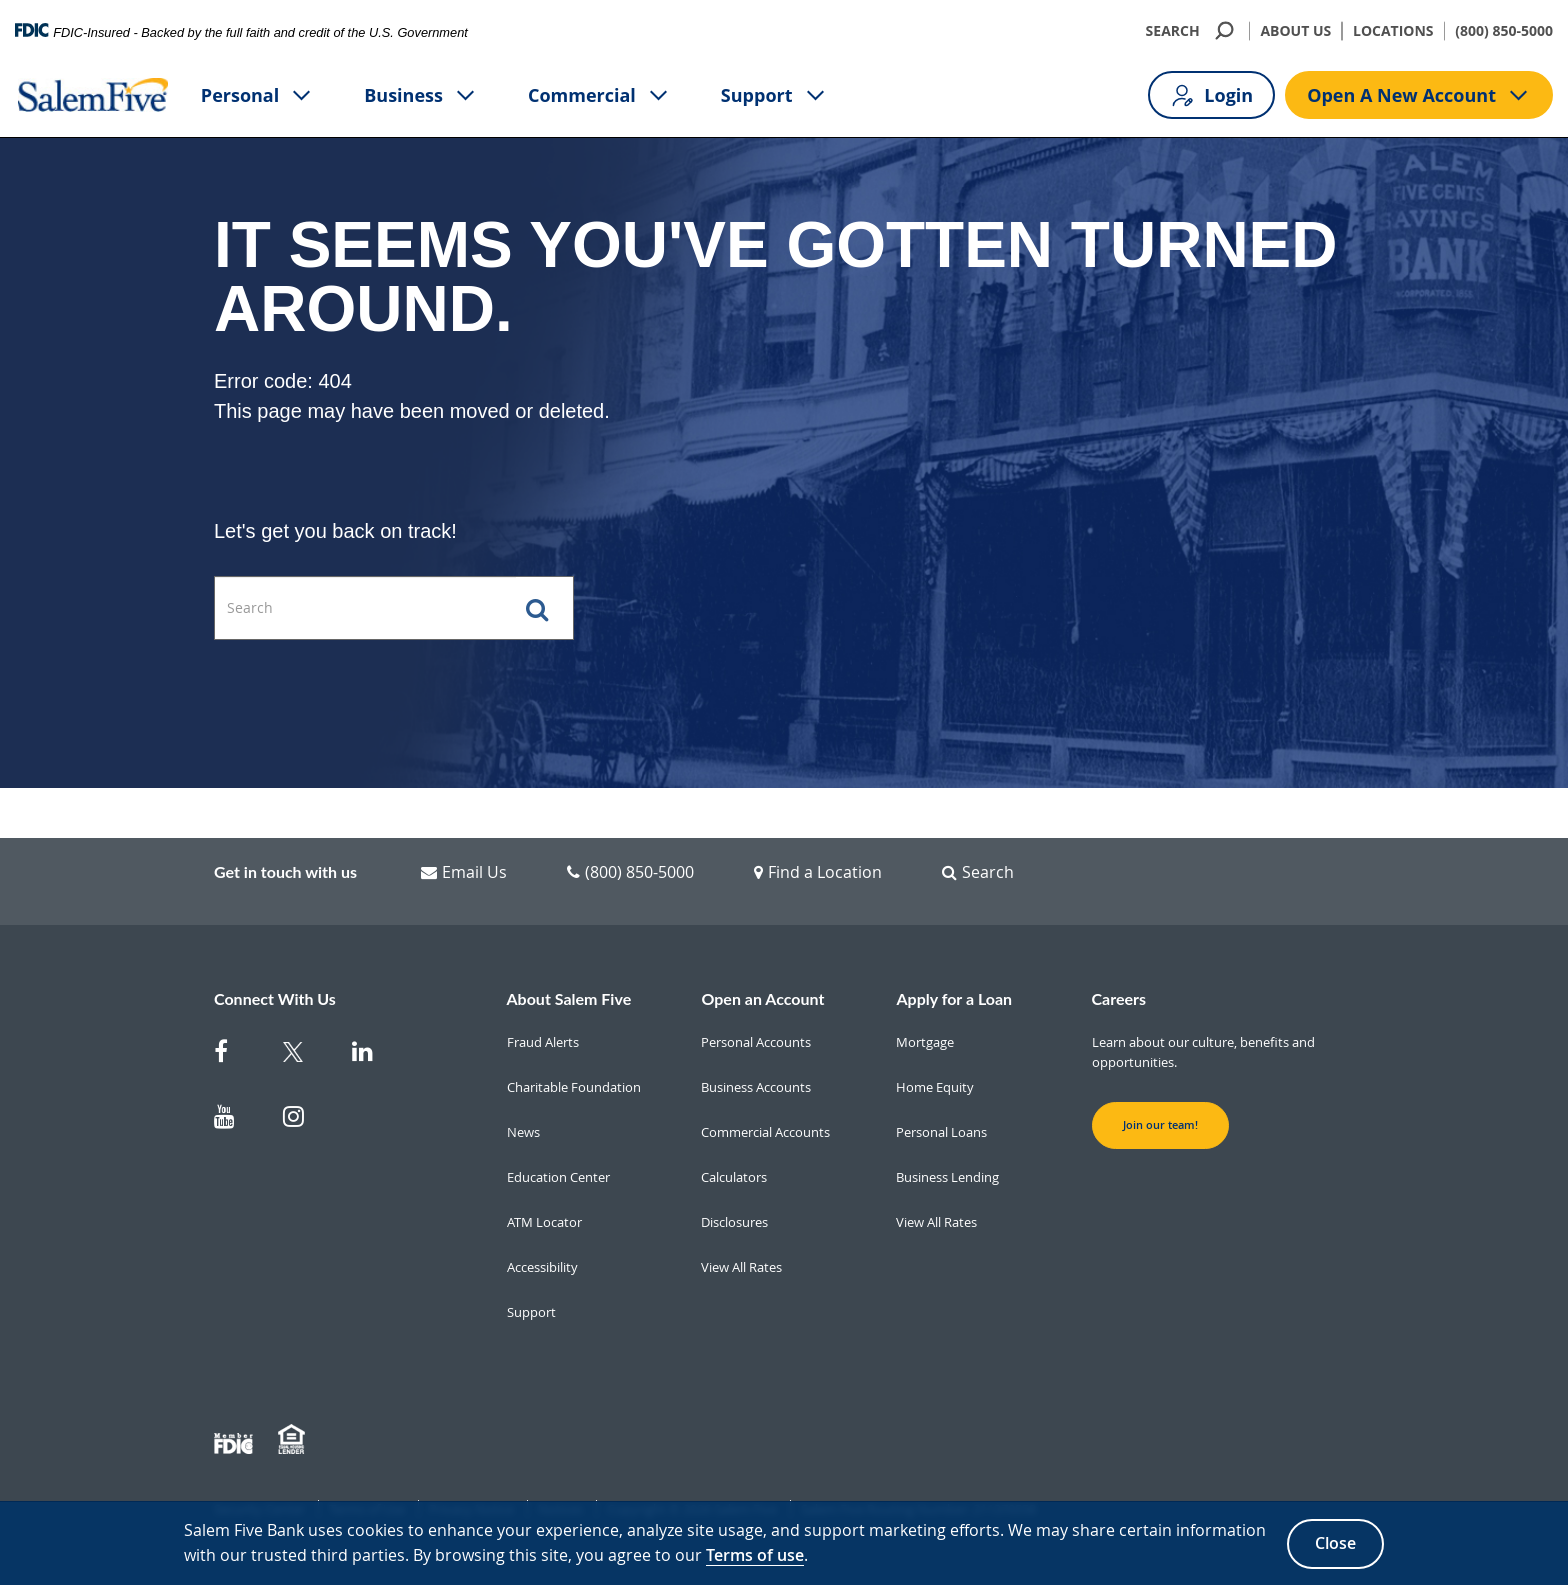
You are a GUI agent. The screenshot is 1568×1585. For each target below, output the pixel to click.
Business (421, 95)
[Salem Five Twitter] (305, 1055)
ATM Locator (544, 1222)
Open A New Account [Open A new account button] (1419, 95)
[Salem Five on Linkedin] (374, 1055)
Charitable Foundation (574, 1087)
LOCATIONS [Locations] (1393, 30)
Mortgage (925, 1042)
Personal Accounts (756, 1042)
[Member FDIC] (236, 1440)
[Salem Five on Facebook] (236, 1055)
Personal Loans (941, 1132)
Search (978, 872)
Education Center (558, 1177)
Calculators (734, 1177)
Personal (257, 95)
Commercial (599, 95)
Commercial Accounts (765, 1132)
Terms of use (755, 1555)
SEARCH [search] (1192, 30)
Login (1211, 95)
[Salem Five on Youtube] (236, 1120)
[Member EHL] (294, 1440)
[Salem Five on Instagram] (305, 1120)
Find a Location (818, 872)
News (523, 1132)
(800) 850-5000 (1504, 30)
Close (1335, 1543)
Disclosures (734, 1222)
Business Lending (947, 1177)
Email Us (464, 872)
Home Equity (935, 1087)
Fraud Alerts (543, 1042)
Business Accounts (756, 1087)
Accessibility (542, 1267)
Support (774, 95)
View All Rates (741, 1267)
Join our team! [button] (1160, 1125)
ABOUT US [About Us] (1295, 30)
